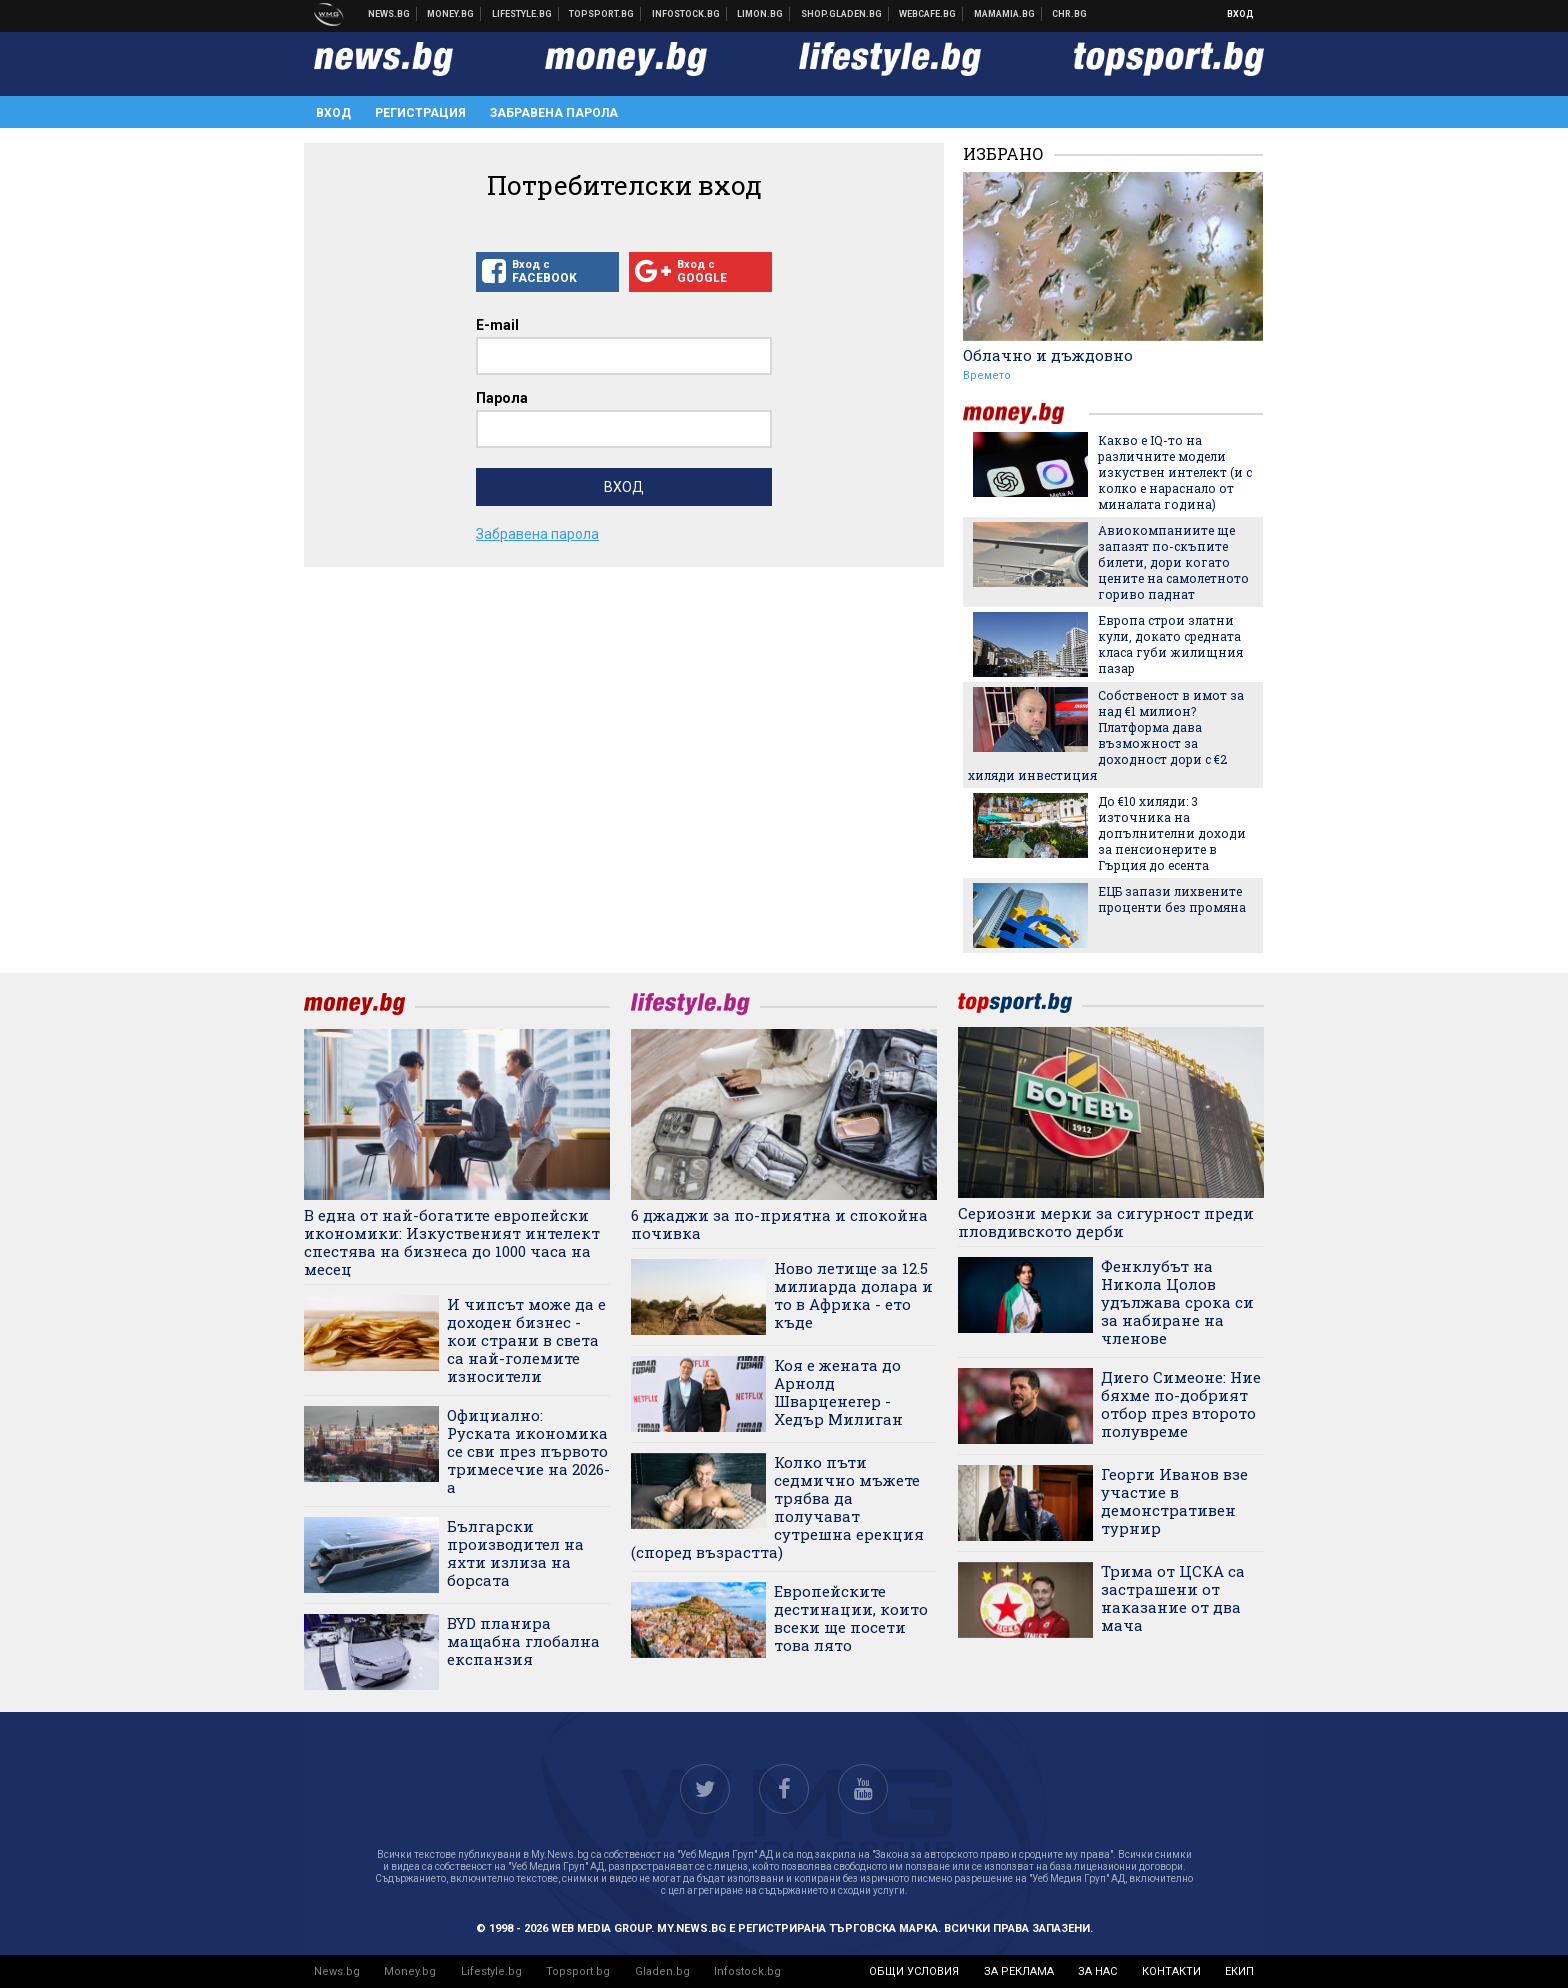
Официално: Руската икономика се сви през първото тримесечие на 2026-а (528, 1451)
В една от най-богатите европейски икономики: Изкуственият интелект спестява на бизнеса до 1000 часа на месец (452, 1242)
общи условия (914, 1971)
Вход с (547, 272)
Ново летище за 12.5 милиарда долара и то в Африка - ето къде (853, 1295)
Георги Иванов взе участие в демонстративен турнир (1174, 1501)
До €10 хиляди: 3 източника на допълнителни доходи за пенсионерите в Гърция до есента (1172, 833)
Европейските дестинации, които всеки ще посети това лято (851, 1618)
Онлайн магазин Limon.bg (760, 14)
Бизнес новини (451, 14)
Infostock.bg (747, 1971)
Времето (987, 375)
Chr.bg (1069, 14)
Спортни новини (602, 14)
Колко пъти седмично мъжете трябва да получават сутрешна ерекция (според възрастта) (777, 1507)
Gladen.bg (662, 1971)
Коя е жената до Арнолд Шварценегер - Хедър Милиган (838, 1392)
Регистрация (420, 113)
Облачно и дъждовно (1048, 355)
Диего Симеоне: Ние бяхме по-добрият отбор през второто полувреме (1181, 1404)
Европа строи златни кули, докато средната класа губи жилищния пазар (1170, 644)
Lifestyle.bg (491, 1971)
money (1026, 413)
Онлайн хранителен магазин (842, 14)
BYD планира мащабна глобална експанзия (523, 1641)
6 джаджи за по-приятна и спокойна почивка (779, 1224)
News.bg (337, 1971)
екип (1239, 1971)
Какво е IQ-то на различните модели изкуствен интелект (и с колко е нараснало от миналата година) (1175, 472)
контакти (1171, 1971)
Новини (389, 14)
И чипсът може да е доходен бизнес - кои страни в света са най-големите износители (526, 1340)
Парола (502, 398)
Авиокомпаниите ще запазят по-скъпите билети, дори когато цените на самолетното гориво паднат (1173, 562)
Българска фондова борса (686, 14)
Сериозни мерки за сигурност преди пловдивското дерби (1106, 1222)
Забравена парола (554, 113)
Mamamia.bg (1005, 14)
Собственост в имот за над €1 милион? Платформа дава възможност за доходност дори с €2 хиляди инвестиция (1106, 735)
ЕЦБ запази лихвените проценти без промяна (1172, 899)
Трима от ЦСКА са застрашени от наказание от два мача (1173, 1598)
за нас (1097, 1971)
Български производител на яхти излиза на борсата (515, 1553)
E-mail (497, 325)
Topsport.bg (578, 1971)
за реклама (1019, 1971)
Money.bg (410, 1971)
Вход (1240, 14)
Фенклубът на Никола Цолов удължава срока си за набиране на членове (1177, 1302)
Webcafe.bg (928, 14)
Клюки (522, 14)
